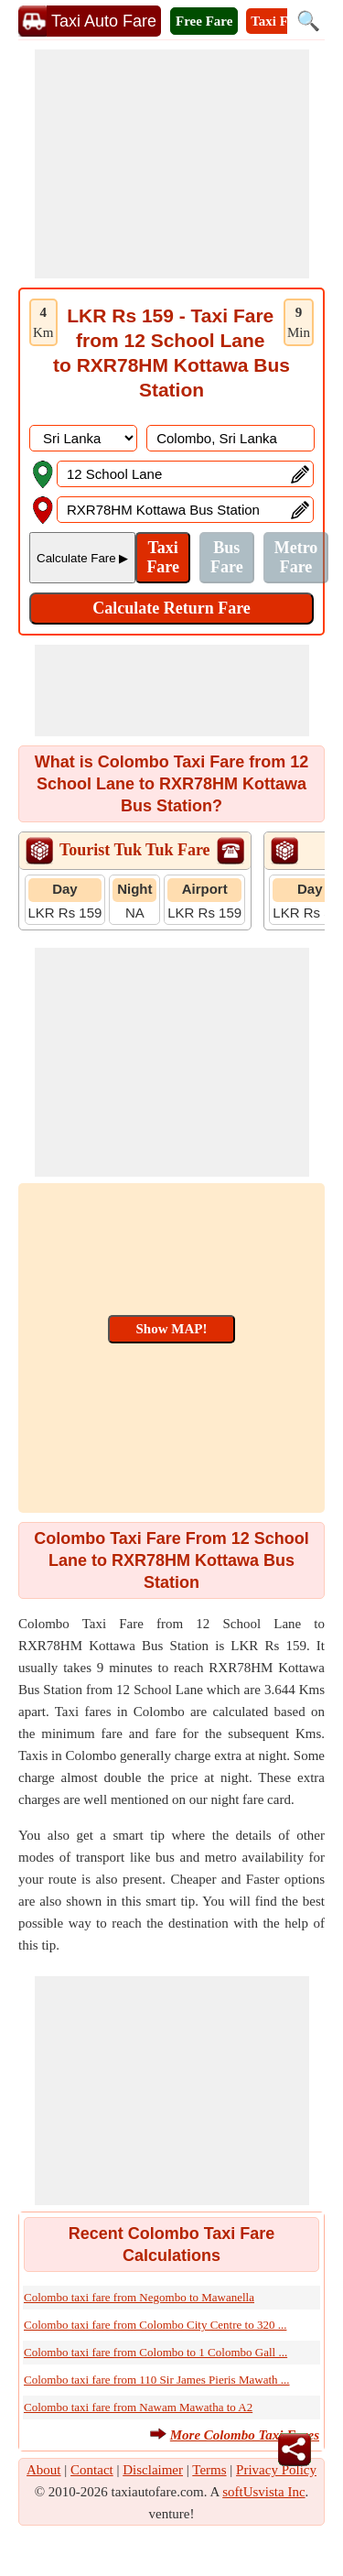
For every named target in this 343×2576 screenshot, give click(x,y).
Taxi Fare (278, 21)
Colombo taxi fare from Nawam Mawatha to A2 (138, 2407)
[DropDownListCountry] (83, 438)
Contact (91, 2469)
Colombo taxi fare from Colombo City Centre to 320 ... (155, 2324)
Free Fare (204, 21)
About (44, 2469)
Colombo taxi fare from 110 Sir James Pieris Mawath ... (157, 2379)
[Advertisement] (172, 163)
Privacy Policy (276, 2469)
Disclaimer (153, 2469)
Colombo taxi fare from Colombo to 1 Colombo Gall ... (155, 2352)
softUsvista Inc (263, 2491)
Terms (209, 2469)
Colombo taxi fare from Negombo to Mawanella (139, 2297)
